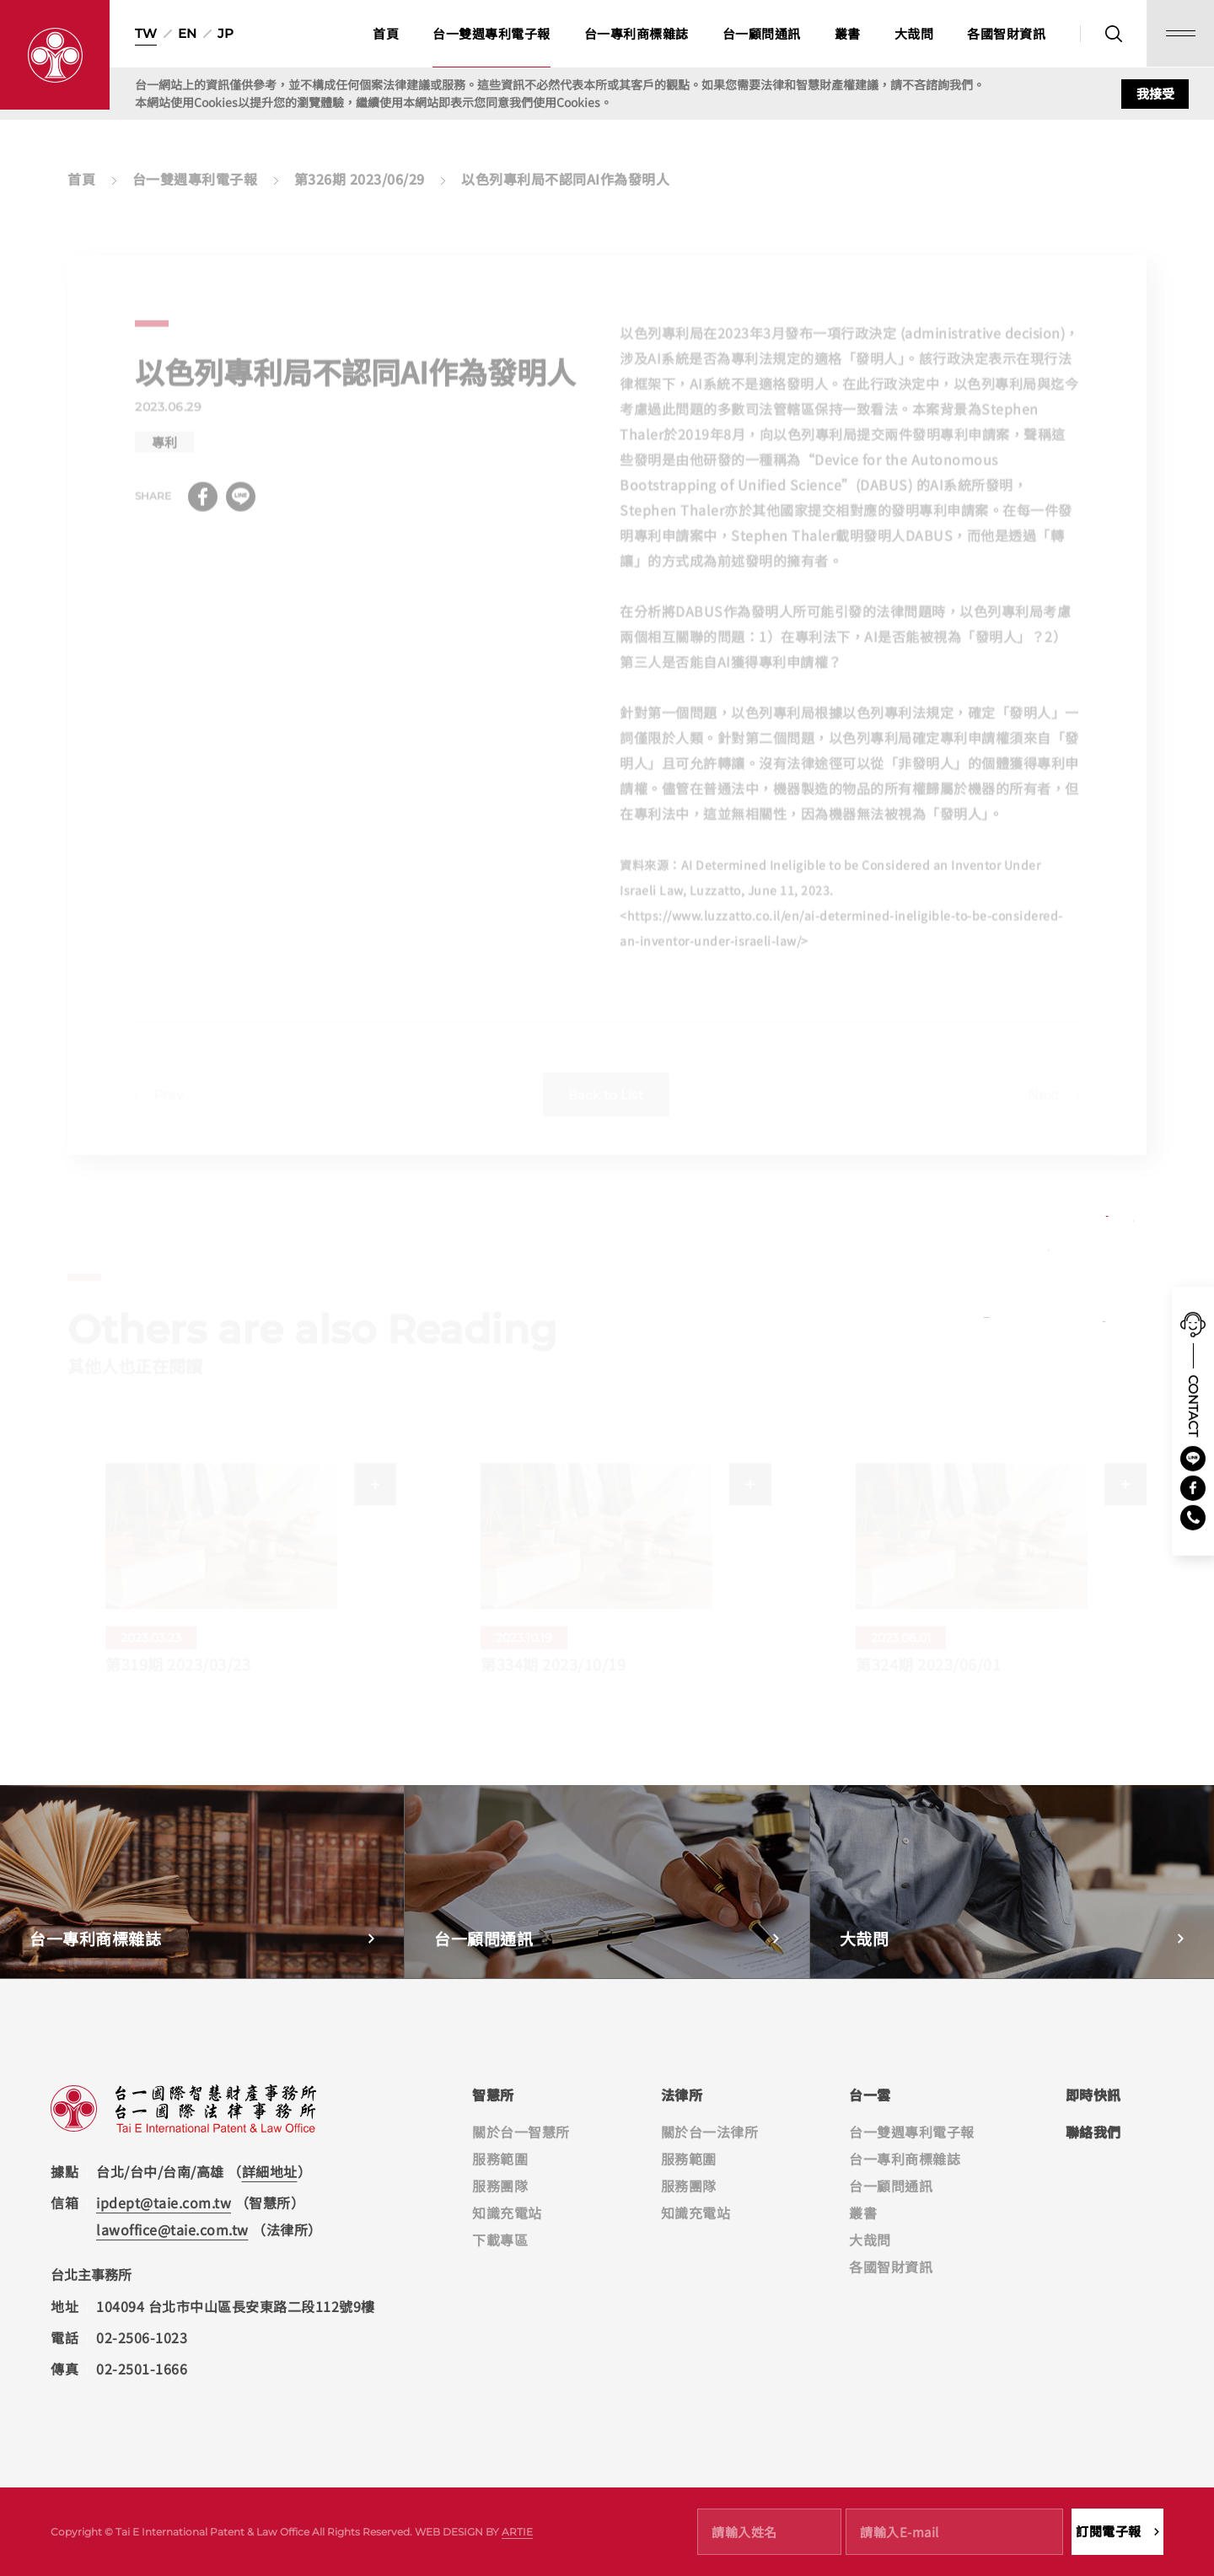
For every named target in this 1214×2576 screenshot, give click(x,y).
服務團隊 (500, 2185)
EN (187, 33)
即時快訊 (1093, 2094)
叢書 (848, 33)
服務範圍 (500, 2158)
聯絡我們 (1093, 2132)
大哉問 (914, 33)
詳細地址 (270, 2171)
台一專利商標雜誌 (636, 33)
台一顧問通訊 (761, 33)
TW (146, 33)
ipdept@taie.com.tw (163, 2202)
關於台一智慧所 (521, 2132)
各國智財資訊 (1006, 33)
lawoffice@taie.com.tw (172, 2229)
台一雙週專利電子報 (491, 33)
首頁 (386, 33)
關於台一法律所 (710, 2132)
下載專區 (500, 2239)
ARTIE (517, 2531)
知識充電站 (507, 2212)
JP (226, 33)
